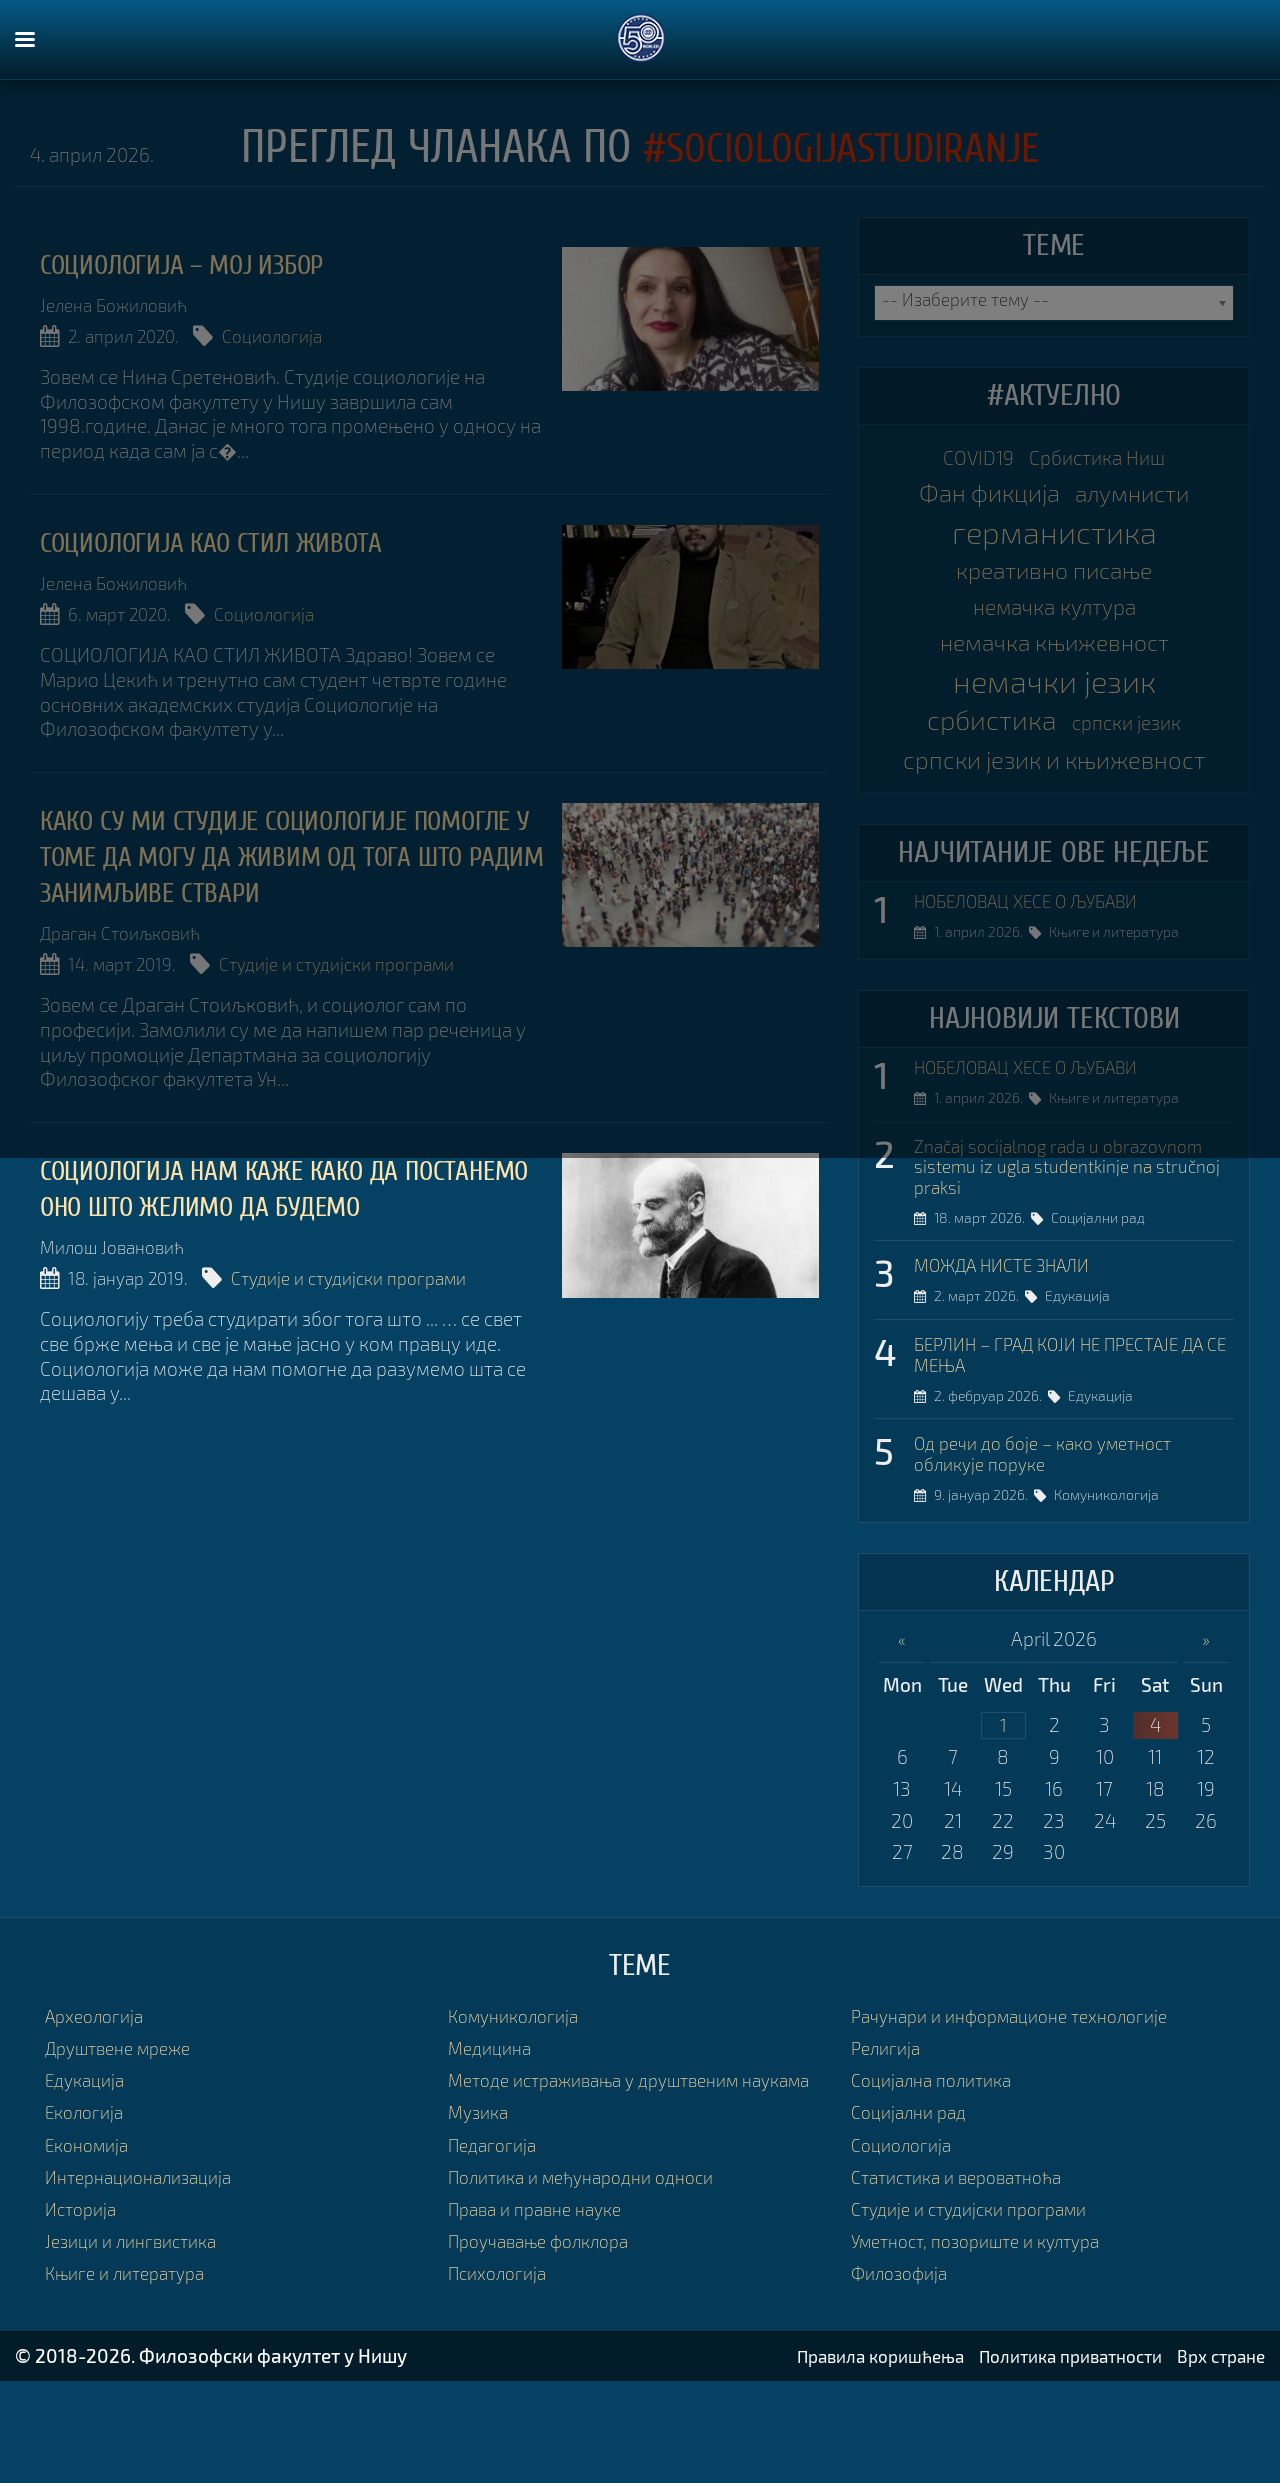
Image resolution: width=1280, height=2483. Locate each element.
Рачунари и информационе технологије (1024, 2100)
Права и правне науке (543, 2318)
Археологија (99, 2100)
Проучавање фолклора (548, 2350)
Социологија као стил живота (234, 540)
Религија (888, 2132)
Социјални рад (1106, 1294)
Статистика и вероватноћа (967, 2261)
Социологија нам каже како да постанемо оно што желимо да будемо (246, 1199)
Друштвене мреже (126, 2132)
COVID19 (969, 459)
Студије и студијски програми (368, 959)
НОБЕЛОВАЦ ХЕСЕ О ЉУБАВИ (1041, 969)
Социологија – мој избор (204, 264)
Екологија (88, 2196)
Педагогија (496, 2253)
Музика (481, 2221)
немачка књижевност (1054, 659)
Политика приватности (1051, 2457)
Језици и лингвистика (138, 2325)
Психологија (502, 2382)
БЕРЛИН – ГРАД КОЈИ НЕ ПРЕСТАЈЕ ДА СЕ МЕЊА (1063, 1433)
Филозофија (904, 2357)
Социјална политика (939, 2164)
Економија (91, 2228)
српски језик (1135, 744)
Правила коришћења (841, 2457)
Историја (84, 2293)
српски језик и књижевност (1054, 803)
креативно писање (1054, 579)
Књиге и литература (1122, 1001)
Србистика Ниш (1103, 459)
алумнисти (1140, 500)
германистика (1054, 540)
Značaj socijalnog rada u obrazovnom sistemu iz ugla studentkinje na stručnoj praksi (1071, 1240)
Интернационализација (147, 2261)
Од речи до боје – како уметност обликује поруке (1056, 1535)
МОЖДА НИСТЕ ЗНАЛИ (1013, 1342)
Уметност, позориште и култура (988, 2325)
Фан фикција (980, 499)
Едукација (1085, 1374)
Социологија (299, 336)
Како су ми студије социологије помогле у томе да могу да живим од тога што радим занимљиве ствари (288, 851)
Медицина (493, 2132)
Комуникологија (1114, 1579)
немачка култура (1054, 620)
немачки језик (1054, 700)
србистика (984, 740)
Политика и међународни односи (594, 2285)
